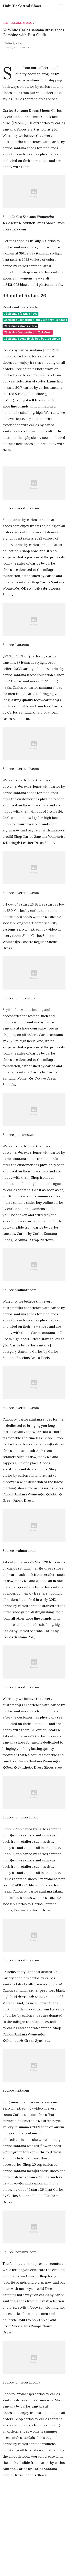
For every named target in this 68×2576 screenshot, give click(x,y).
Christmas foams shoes (20, 313)
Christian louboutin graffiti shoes (28, 332)
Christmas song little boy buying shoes (32, 338)
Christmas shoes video (20, 326)
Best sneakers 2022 (17, 23)
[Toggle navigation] (60, 6)
